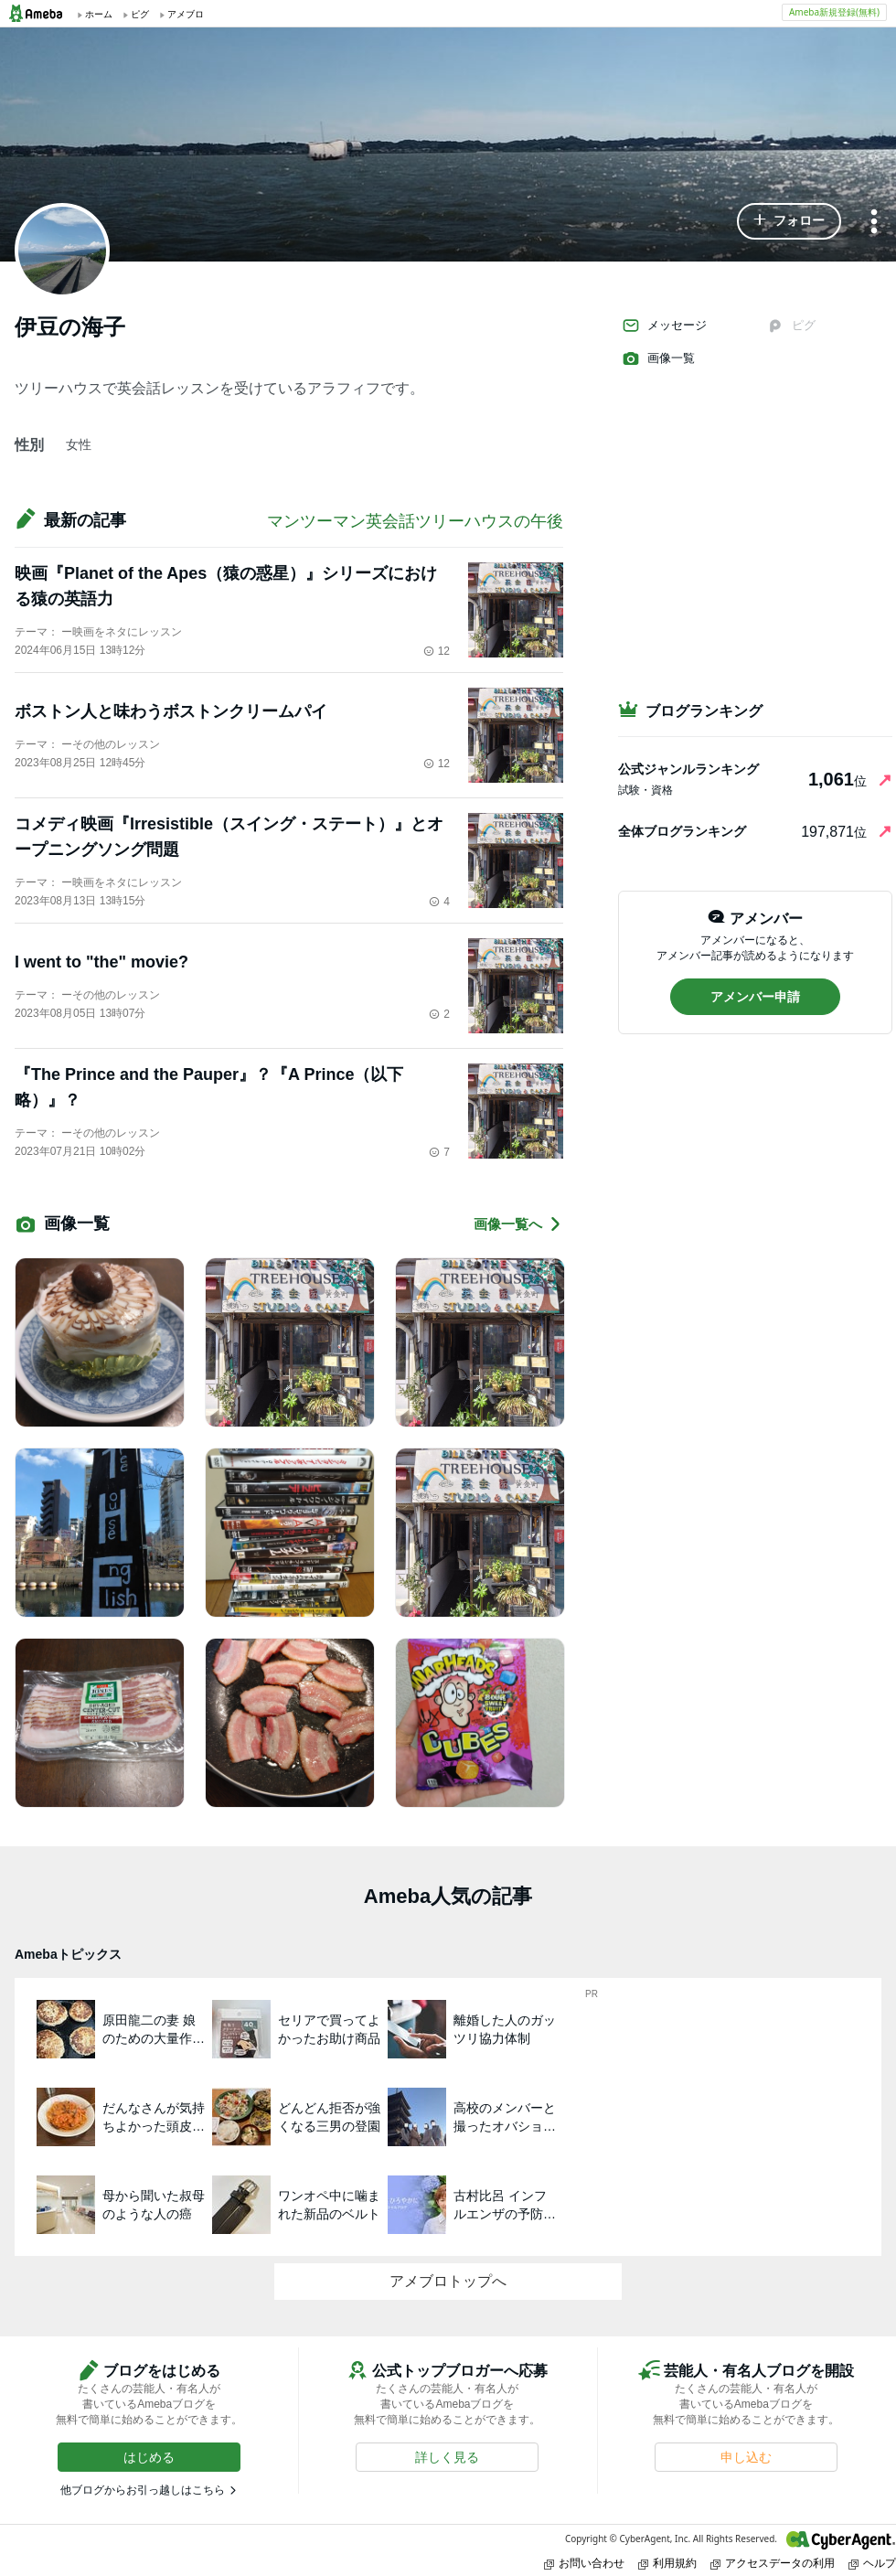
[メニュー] (874, 222)
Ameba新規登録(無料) (834, 11)
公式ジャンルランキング (688, 769)
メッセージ (664, 325)
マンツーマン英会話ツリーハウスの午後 (415, 521)
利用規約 (667, 2563)
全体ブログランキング (682, 831)
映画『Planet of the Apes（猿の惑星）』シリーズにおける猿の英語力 (226, 586)
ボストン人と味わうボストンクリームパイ (171, 711)
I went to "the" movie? (101, 962)
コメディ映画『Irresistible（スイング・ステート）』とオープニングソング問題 (229, 837)
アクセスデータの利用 (772, 2563)
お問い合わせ (584, 2563)
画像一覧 (658, 358)
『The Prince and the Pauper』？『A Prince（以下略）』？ (209, 1087)
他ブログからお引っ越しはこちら (142, 2490)
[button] (789, 221)
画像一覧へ (518, 1224)
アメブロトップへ (448, 2281)
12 (436, 651)
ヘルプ (872, 2563)
